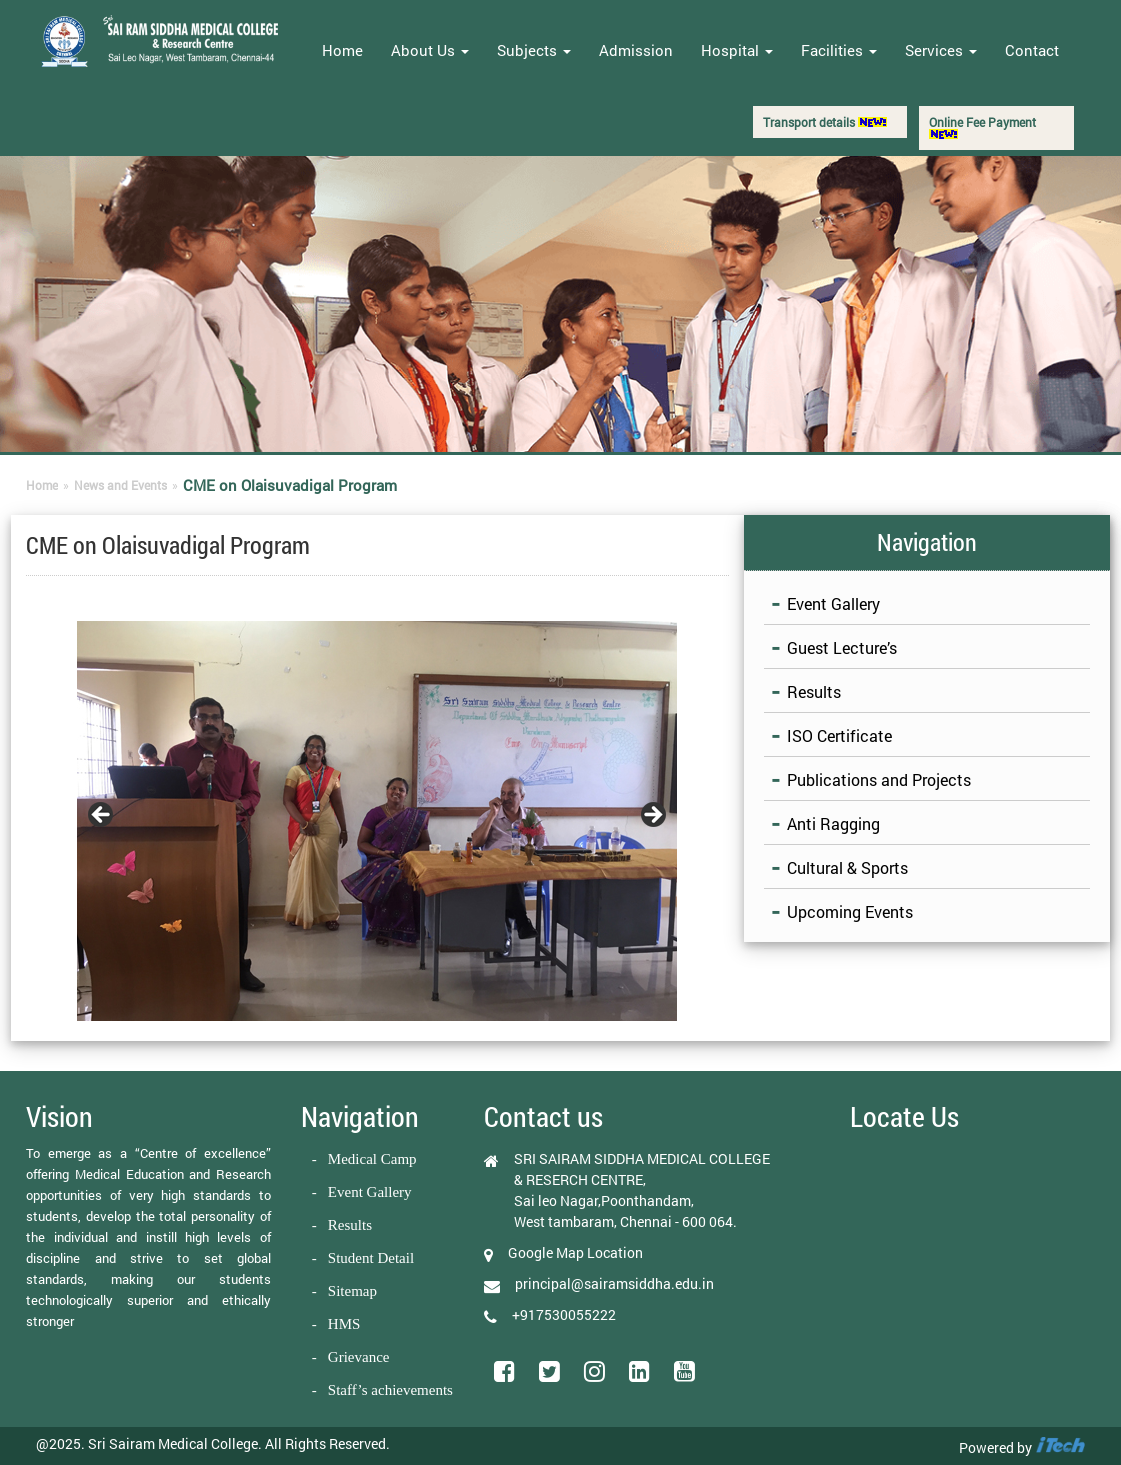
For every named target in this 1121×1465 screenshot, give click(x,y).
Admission (636, 50)
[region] (377, 821)
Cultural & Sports (847, 867)
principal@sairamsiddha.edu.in (614, 1283)
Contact (1032, 50)
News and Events (120, 485)
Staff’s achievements (390, 1390)
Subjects (534, 50)
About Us (430, 50)
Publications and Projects (879, 779)
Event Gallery (833, 603)
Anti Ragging (833, 823)
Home (342, 50)
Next (652, 816)
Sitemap (352, 1291)
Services (941, 50)
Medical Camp (372, 1159)
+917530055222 (564, 1314)
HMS (344, 1324)
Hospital (737, 50)
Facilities (839, 50)
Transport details (825, 122)
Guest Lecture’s (842, 647)
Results (814, 691)
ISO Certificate (839, 735)
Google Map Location (575, 1252)
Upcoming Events (850, 911)
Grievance (359, 1357)
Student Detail (371, 1258)
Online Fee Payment (982, 126)
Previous (102, 816)
